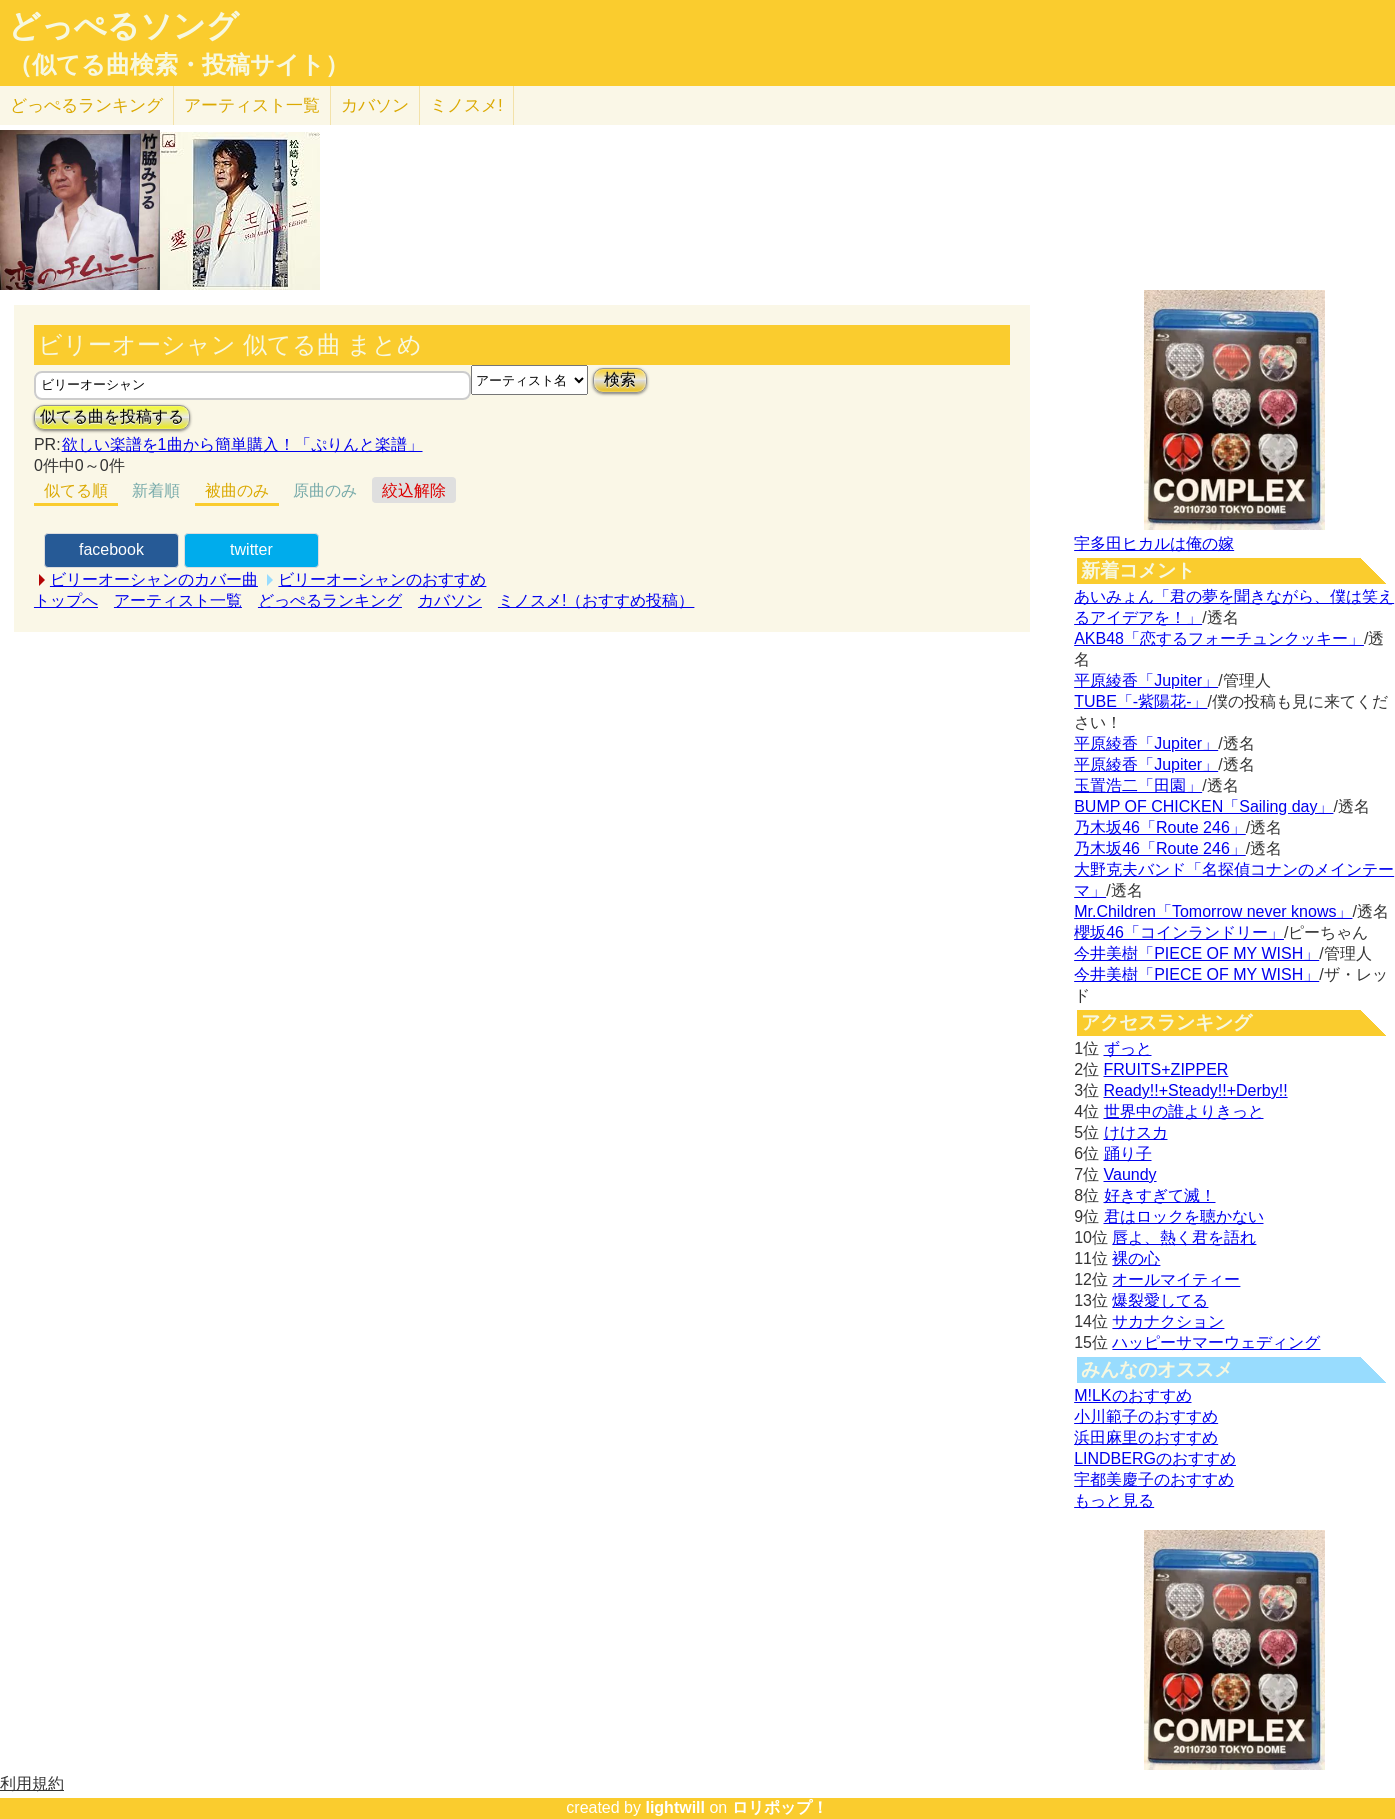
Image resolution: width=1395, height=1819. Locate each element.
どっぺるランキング (330, 600)
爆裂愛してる (1160, 1300)
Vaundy (1130, 1174)
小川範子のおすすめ (1146, 1416)
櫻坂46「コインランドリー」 (1179, 932)
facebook (111, 549)
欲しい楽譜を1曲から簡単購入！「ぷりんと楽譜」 (242, 444)
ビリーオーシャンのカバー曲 (154, 579)
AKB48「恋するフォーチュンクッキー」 (1219, 638)
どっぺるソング (123, 26)
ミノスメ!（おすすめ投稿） (596, 600)
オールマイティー (1176, 1279)
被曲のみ (237, 490)
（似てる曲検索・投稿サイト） (178, 65)
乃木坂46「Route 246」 (1160, 827)
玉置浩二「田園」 (1138, 785)
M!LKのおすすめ (1132, 1395)
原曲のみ (325, 490)
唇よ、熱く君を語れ (1184, 1237)
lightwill (675, 1807)
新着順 (156, 490)
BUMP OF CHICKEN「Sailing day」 (1203, 806)
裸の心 (1136, 1258)
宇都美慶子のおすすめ (1154, 1479)
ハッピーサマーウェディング (1216, 1342)
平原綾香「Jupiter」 (1146, 680)
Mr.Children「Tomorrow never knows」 (1213, 911)
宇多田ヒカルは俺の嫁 (1154, 543)
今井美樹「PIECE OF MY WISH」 (1196, 953)
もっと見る (1114, 1500)
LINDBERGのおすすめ (1155, 1458)
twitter (251, 549)
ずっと (1128, 1048)
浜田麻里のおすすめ (1146, 1437)
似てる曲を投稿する (112, 416)
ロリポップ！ (780, 1807)
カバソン (375, 105)
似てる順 (76, 490)
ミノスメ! (466, 105)
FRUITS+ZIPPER (1166, 1069)
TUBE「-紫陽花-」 (1140, 701)
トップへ (66, 600)
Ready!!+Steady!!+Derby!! (1196, 1090)
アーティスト (252, 105)
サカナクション (1168, 1321)
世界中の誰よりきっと (1184, 1111)
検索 (620, 379)
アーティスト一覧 (178, 600)
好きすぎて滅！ (1160, 1195)
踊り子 (1128, 1153)
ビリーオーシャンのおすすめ (382, 579)
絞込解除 (414, 490)
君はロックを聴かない (1184, 1216)
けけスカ (1136, 1132)
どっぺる (86, 105)
